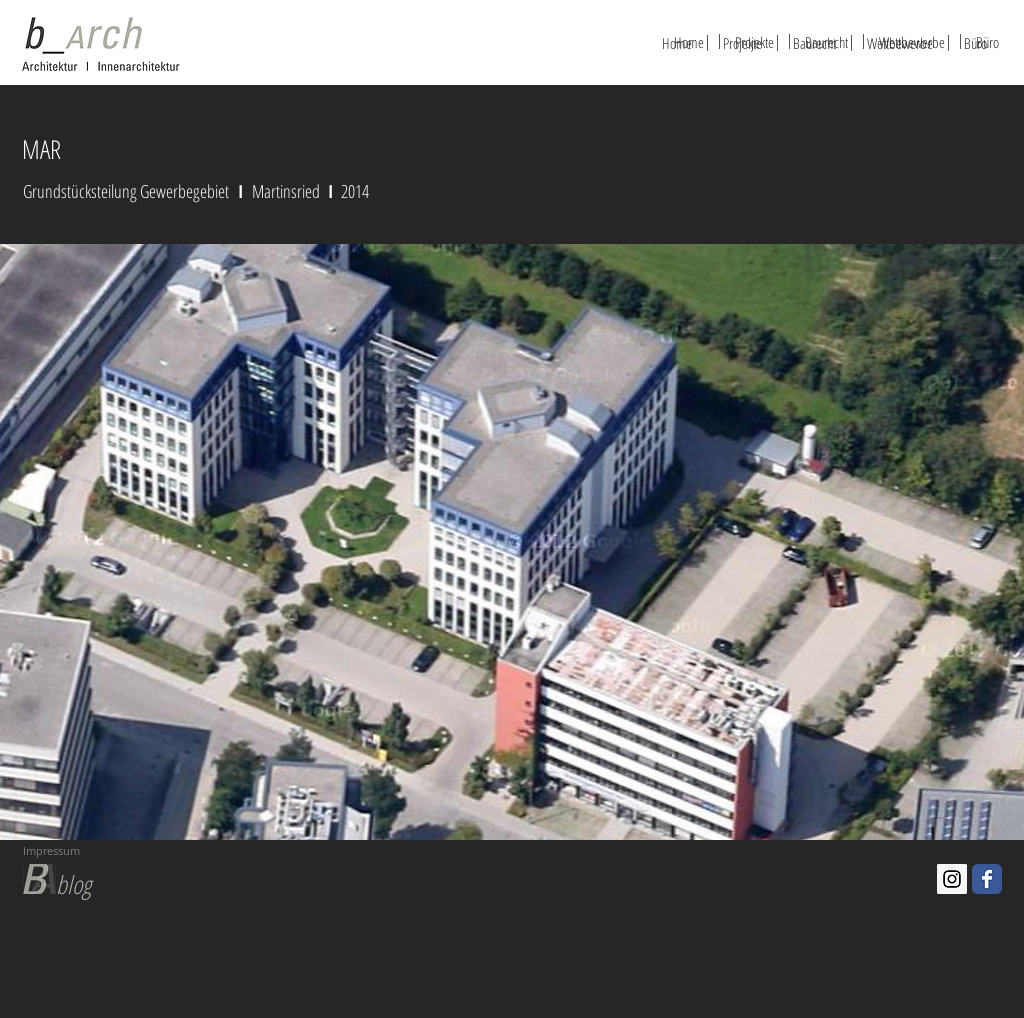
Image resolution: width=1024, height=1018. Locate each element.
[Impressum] (111, 851)
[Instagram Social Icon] (952, 879)
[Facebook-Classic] (987, 879)
